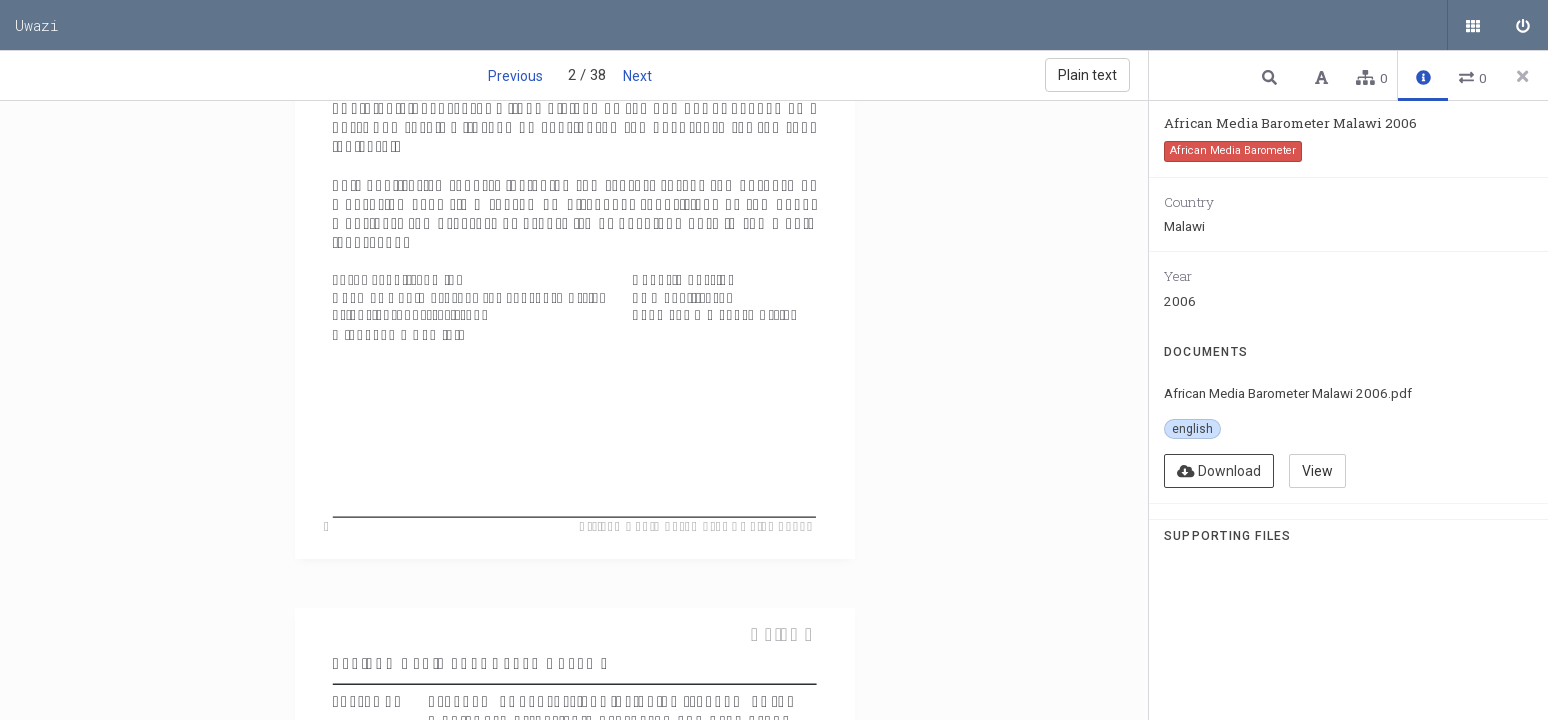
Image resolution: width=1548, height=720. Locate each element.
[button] (1272, 76)
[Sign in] (1523, 25)
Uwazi (37, 25)
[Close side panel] (1523, 76)
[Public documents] (1473, 25)
